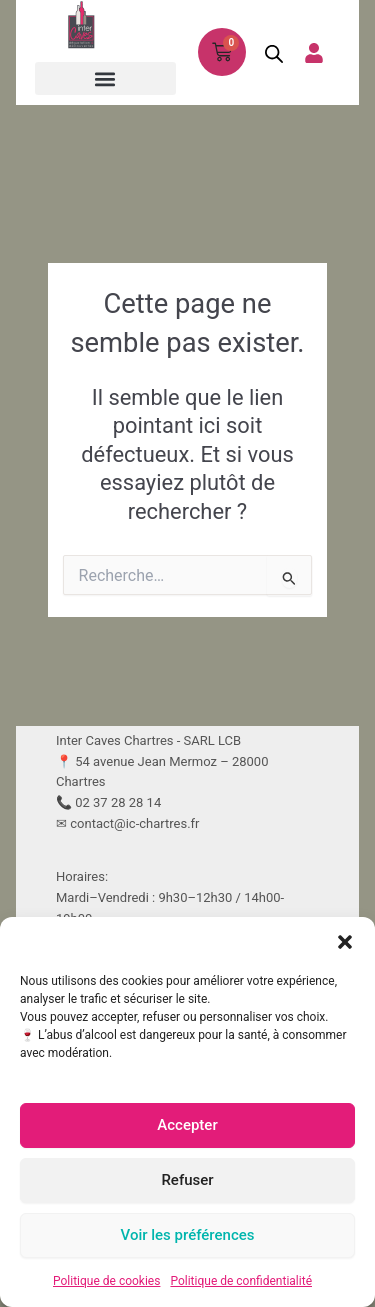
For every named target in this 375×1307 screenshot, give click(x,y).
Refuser (187, 1180)
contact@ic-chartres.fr (134, 823)
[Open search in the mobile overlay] (268, 53)
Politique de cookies (106, 1281)
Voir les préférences (188, 1235)
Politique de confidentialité (241, 1281)
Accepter (187, 1125)
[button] (345, 942)
